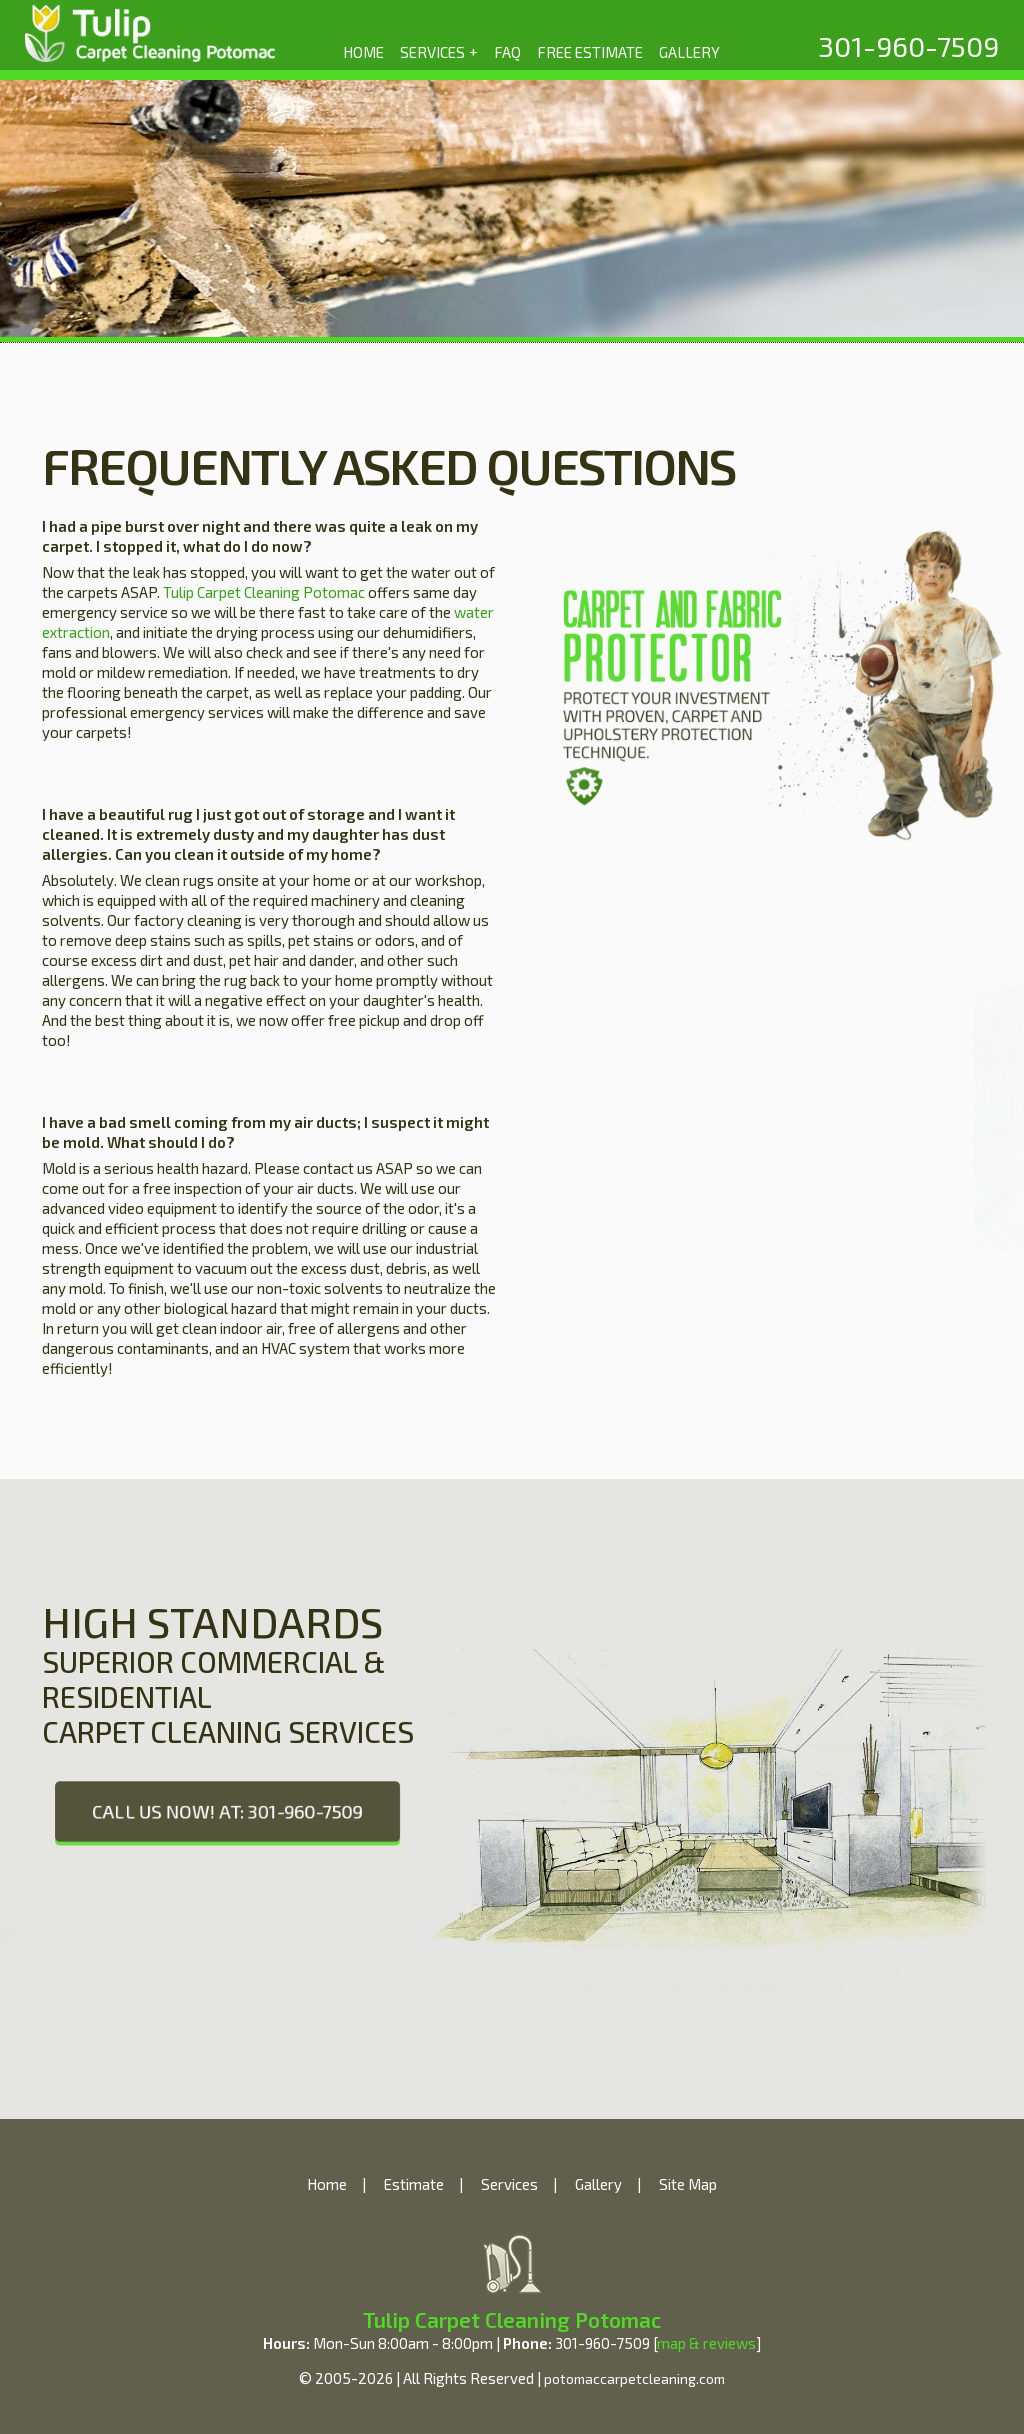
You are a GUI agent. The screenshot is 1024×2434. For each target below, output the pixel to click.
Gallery (598, 2184)
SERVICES (439, 51)
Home (327, 2184)
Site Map (688, 2184)
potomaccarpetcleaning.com (634, 2378)
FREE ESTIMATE (590, 52)
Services (509, 2184)
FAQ (507, 52)
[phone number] (908, 46)
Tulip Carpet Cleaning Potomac (264, 592)
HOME (363, 52)
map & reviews (706, 2343)
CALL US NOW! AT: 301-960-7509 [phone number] (228, 1811)
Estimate (414, 2184)
